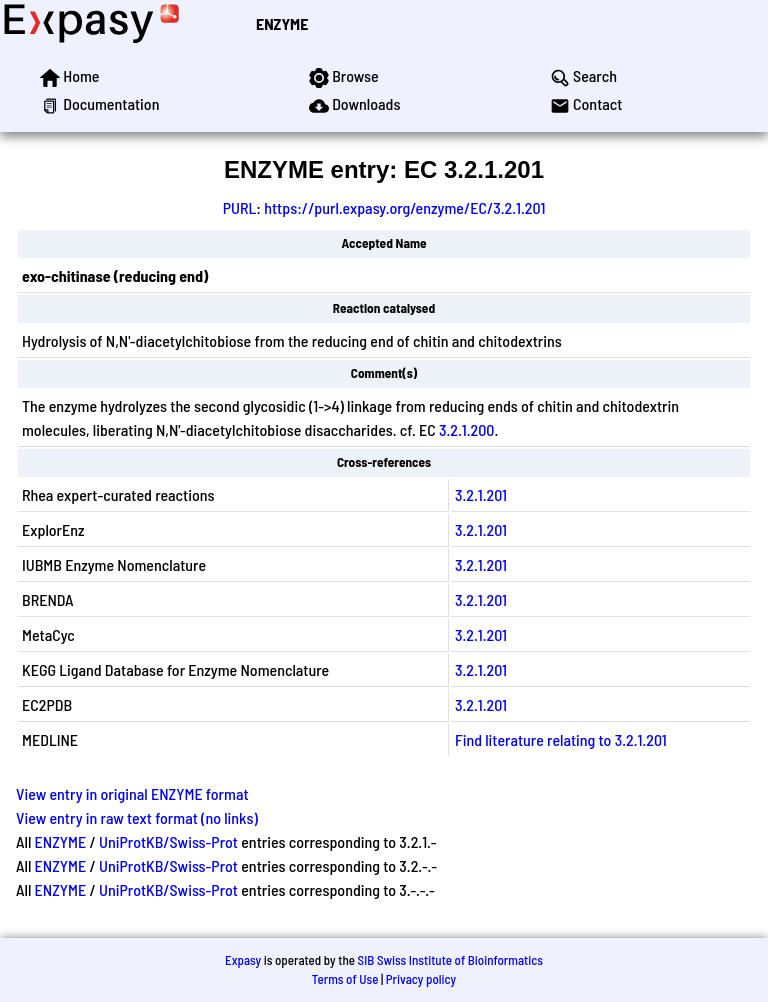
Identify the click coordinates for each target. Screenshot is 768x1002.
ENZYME (282, 23)
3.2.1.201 (481, 494)
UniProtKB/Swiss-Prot (168, 841)
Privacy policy (421, 979)
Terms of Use (345, 979)
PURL (240, 207)
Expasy (243, 960)
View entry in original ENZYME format (132, 793)
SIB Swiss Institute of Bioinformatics (450, 960)
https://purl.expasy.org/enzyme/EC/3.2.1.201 (404, 207)
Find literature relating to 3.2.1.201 (561, 739)
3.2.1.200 (467, 429)
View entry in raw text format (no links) (137, 817)
